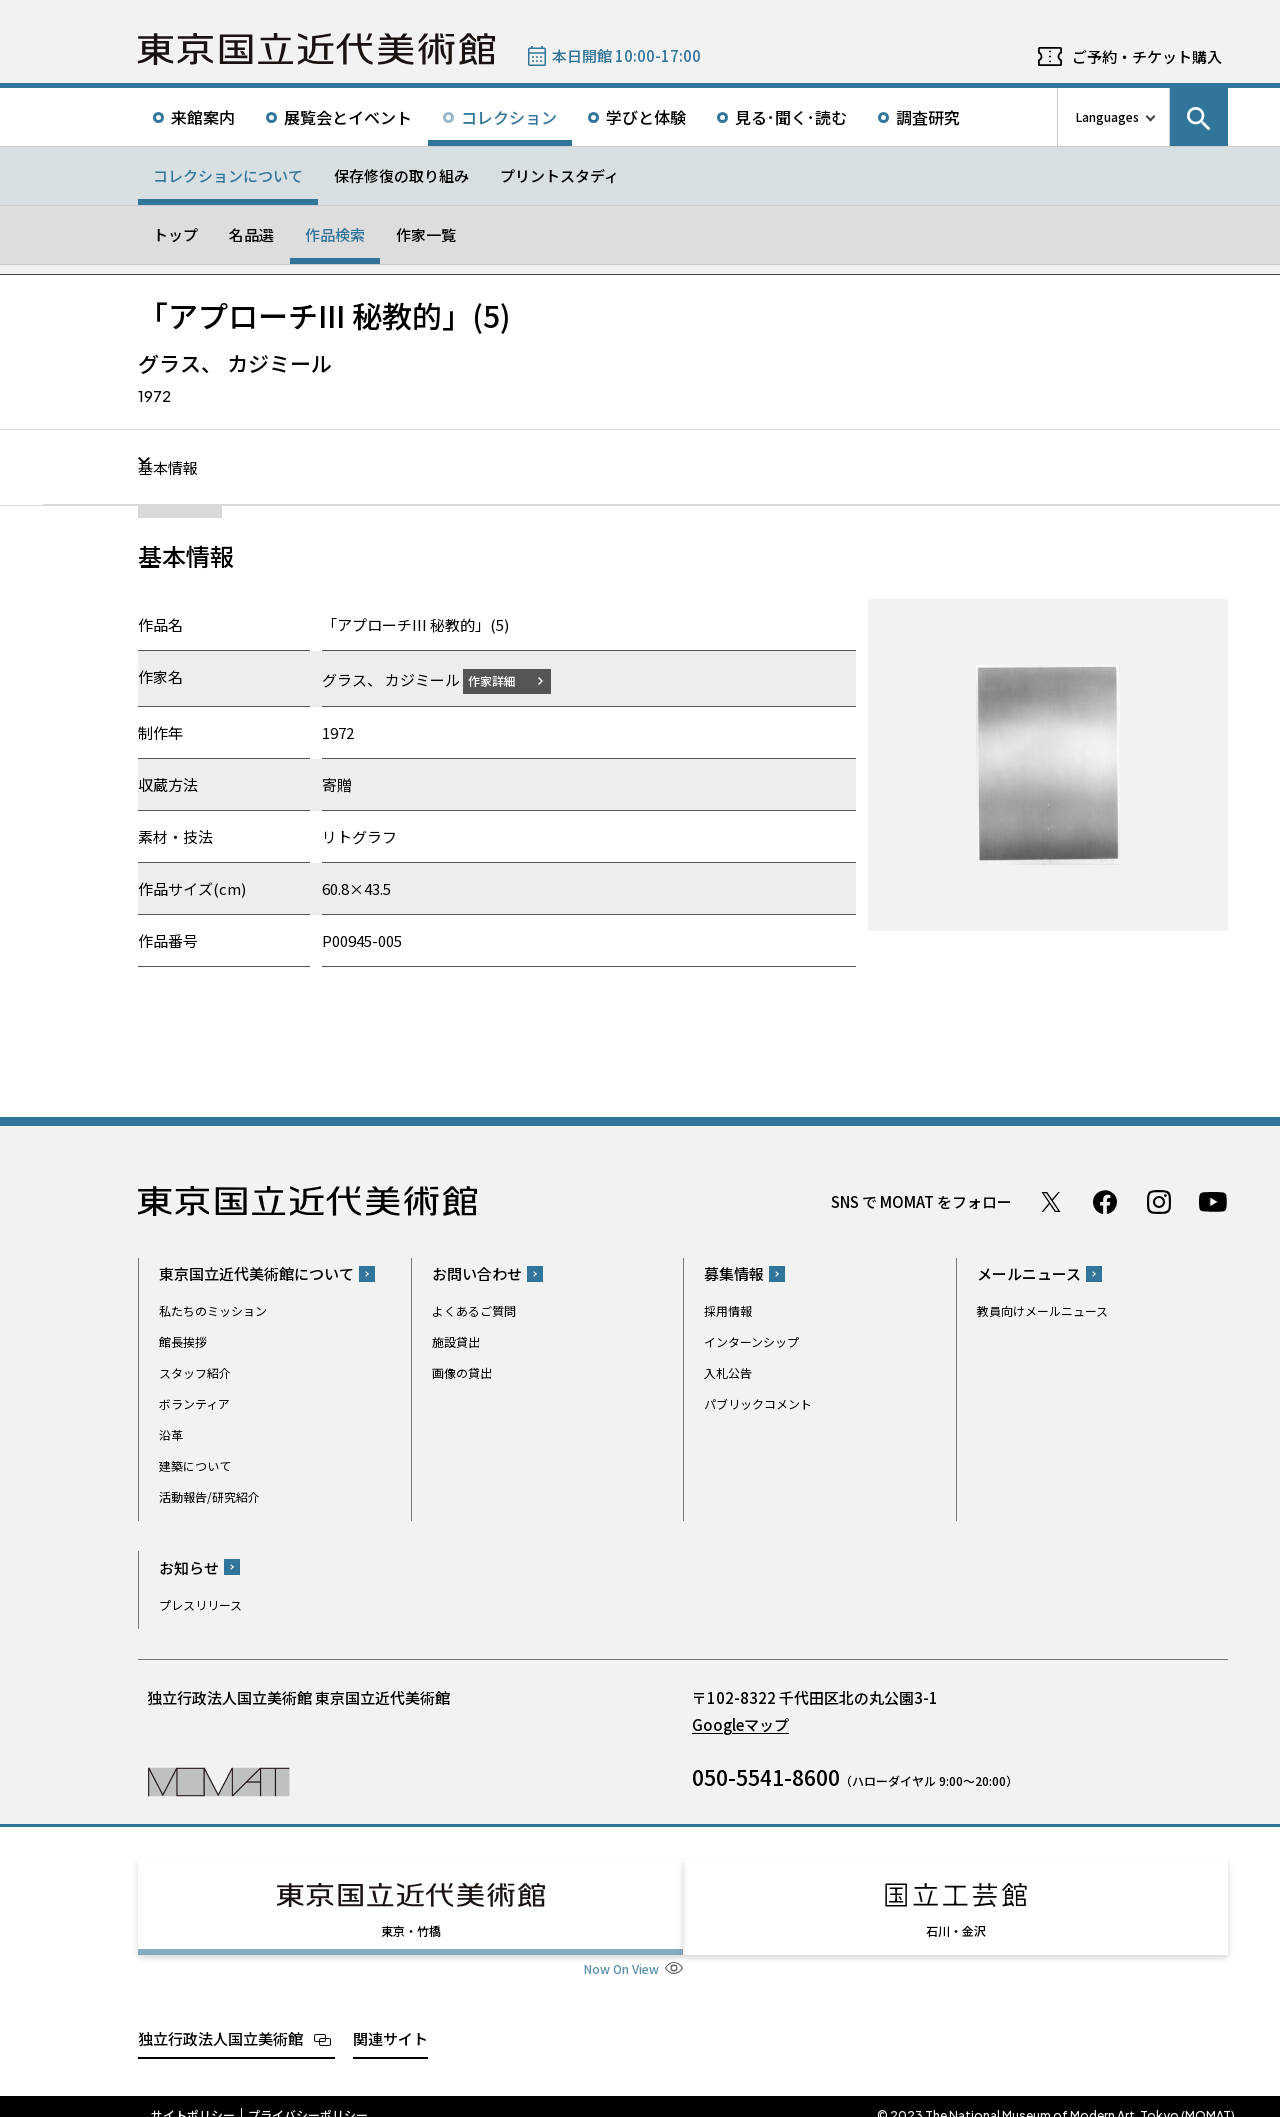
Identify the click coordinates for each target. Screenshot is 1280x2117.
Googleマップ (740, 1723)
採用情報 (728, 1310)
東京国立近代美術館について (256, 1273)
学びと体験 (646, 117)
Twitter (1051, 1201)
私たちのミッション (213, 1310)
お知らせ (189, 1566)
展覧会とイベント (348, 117)
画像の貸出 (462, 1372)
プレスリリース (200, 1603)
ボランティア (194, 1403)
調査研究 (928, 117)
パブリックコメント (758, 1403)
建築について (195, 1465)
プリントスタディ (559, 175)
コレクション (509, 117)
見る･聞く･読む (791, 117)
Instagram (1159, 1201)
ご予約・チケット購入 (1147, 56)
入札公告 (728, 1372)
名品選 (251, 234)
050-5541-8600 (766, 1776)
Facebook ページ (1105, 1201)
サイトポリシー (193, 2097)
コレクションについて (228, 175)
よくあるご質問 (474, 1310)
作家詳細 (504, 679)
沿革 (171, 1434)
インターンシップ (751, 1341)
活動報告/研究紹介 (209, 1496)
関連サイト (390, 2019)
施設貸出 (456, 1341)
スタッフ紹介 (195, 1372)
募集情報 (734, 1273)
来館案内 (203, 117)
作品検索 (335, 234)
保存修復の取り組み (401, 175)
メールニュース (1029, 1273)
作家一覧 (426, 234)
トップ (175, 234)
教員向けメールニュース (1042, 1310)
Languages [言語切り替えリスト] (1107, 116)
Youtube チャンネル (1213, 1201)
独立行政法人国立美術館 (220, 2019)
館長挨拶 (183, 1341)
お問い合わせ (477, 1273)
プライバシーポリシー (308, 2097)
